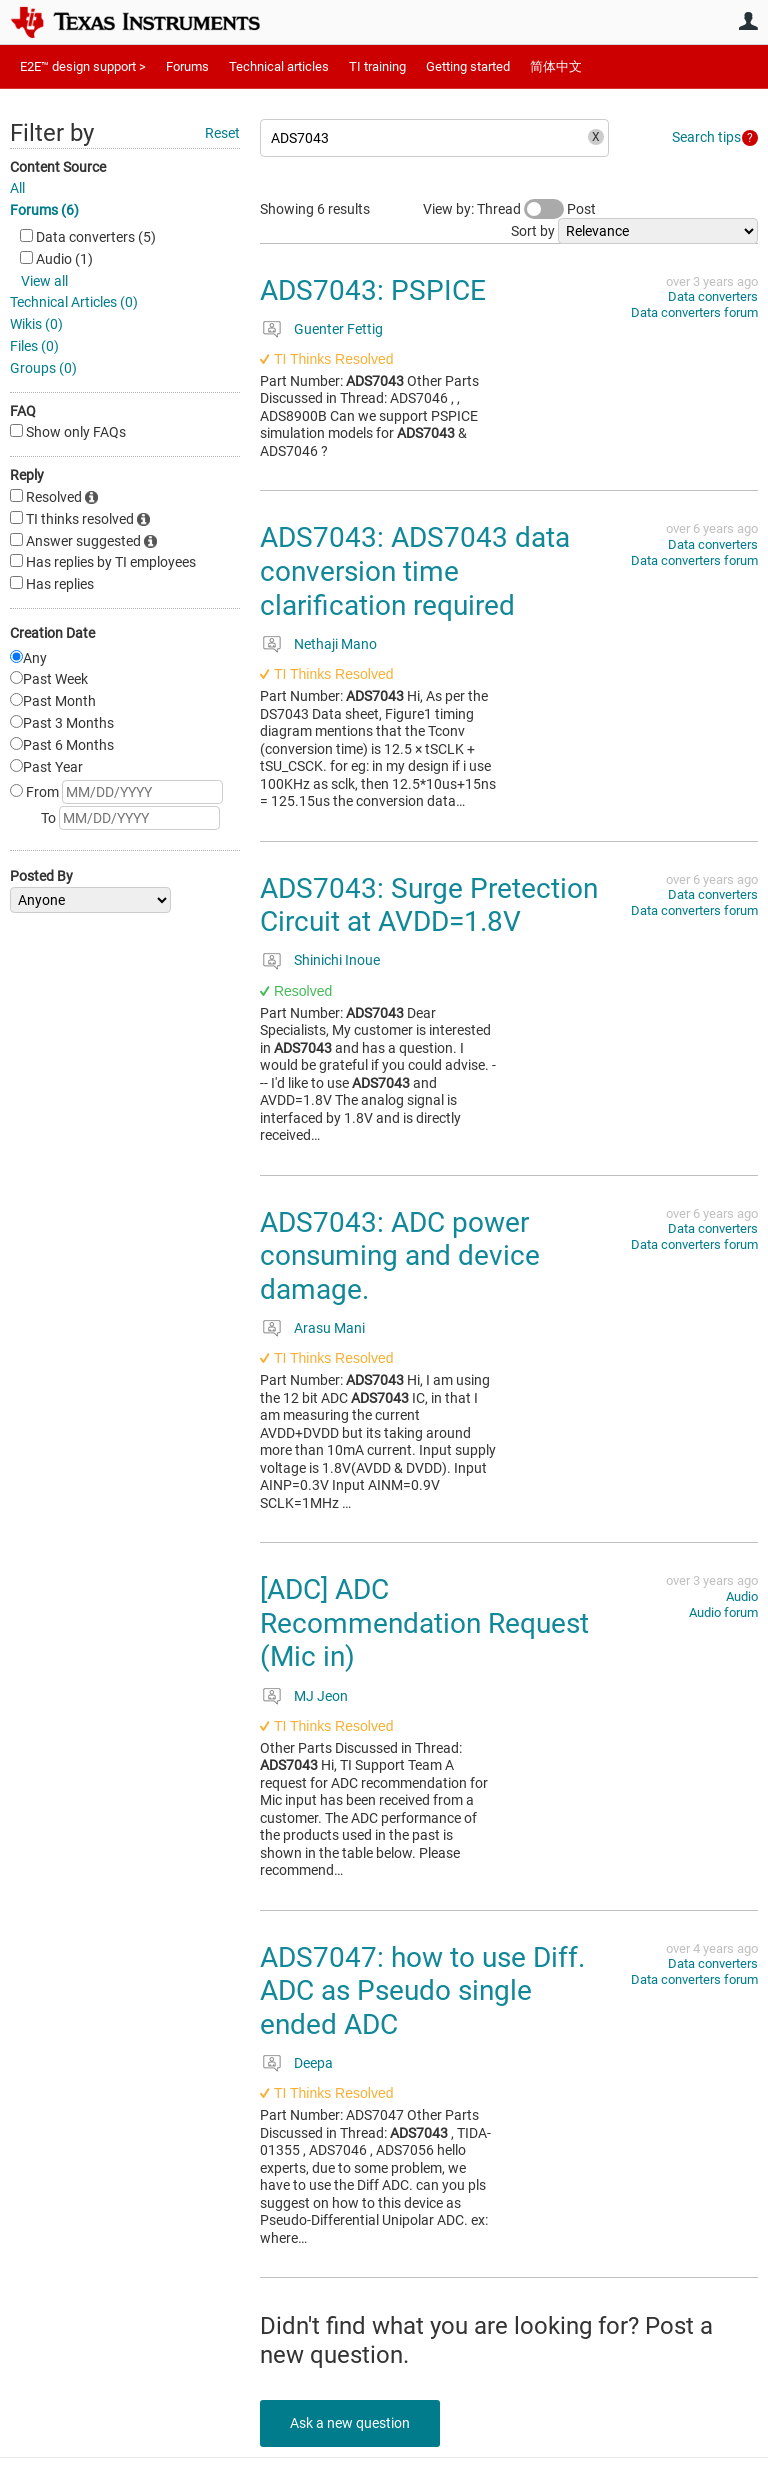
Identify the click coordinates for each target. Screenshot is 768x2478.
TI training (377, 66)
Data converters (713, 296)
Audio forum (723, 1612)
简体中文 (556, 66)
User (748, 21)
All (17, 188)
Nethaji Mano (335, 644)
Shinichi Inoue (337, 960)
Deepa (313, 2063)
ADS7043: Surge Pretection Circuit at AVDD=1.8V (429, 905)
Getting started (468, 66)
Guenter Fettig (338, 329)
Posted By (41, 876)
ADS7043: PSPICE (373, 290)
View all (44, 281)
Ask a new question (350, 2423)
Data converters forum (694, 312)
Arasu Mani (329, 1328)
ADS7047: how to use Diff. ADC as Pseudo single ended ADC (422, 1991)
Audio (742, 1596)
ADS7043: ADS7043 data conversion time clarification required (415, 571)
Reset (222, 133)
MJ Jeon (321, 1696)
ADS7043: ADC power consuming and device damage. (400, 1256)
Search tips (706, 137)
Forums (187, 66)
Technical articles (279, 66)
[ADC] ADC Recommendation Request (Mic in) (424, 1623)
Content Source (58, 167)
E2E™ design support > (83, 66)
